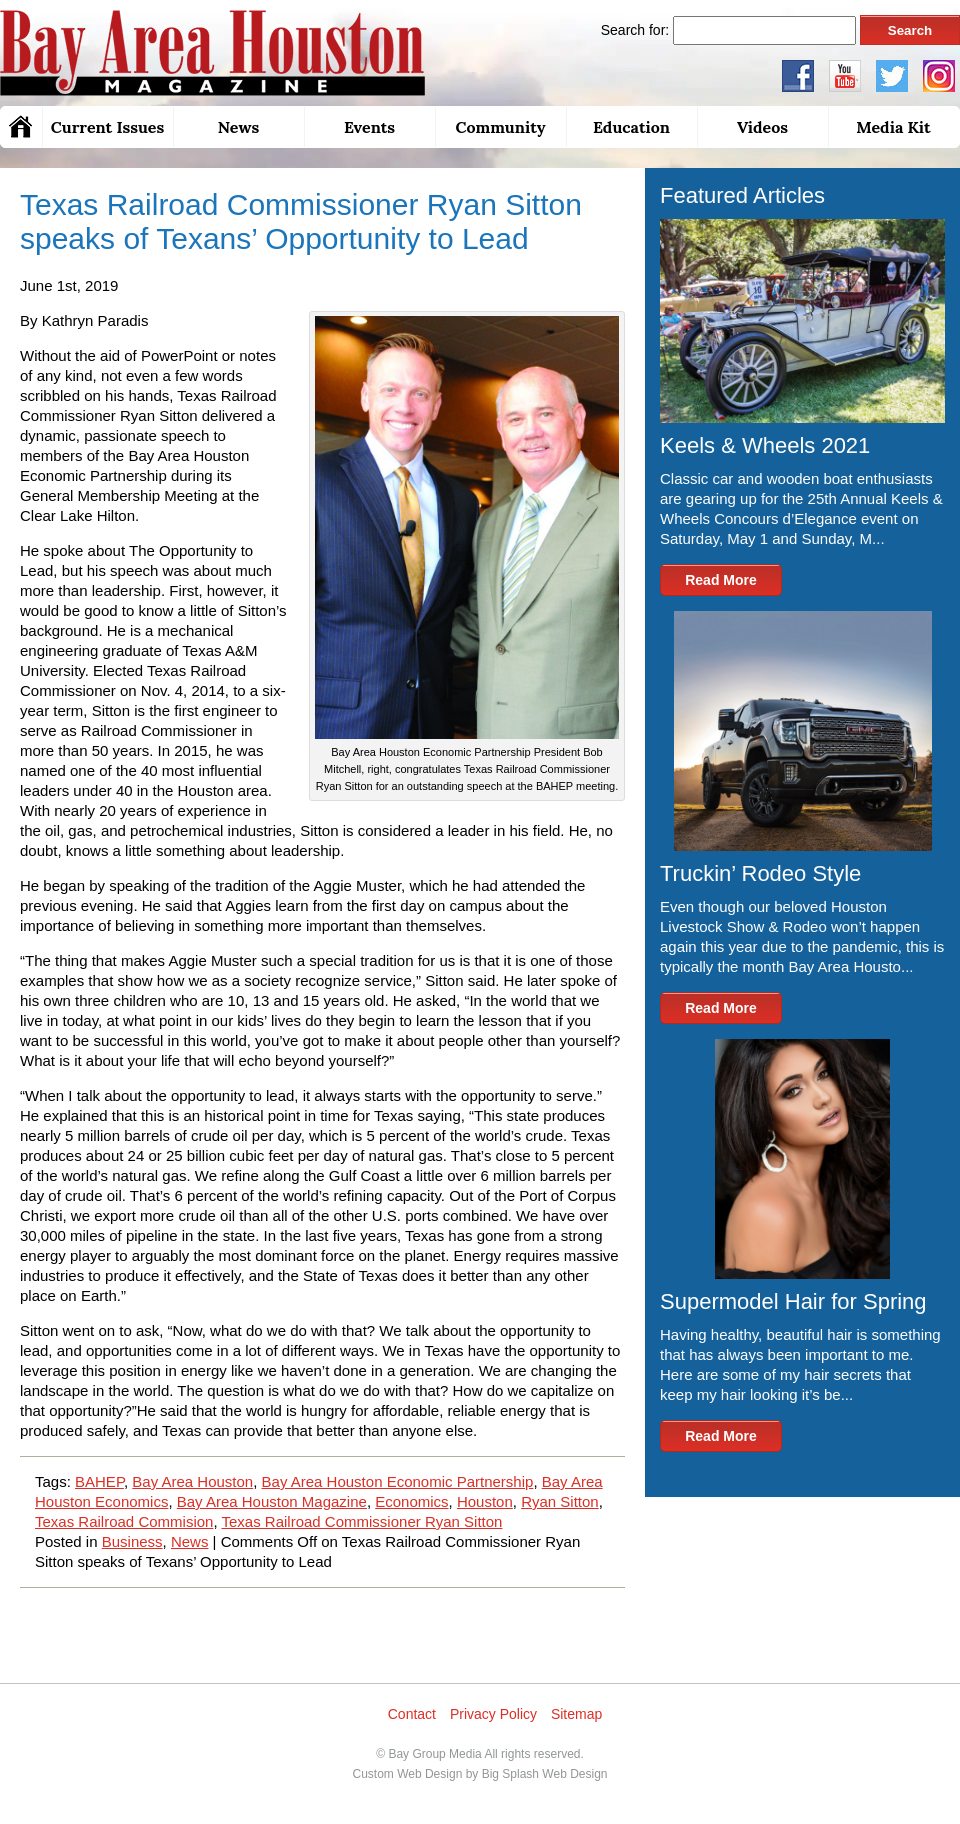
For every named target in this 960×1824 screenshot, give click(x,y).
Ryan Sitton (560, 1501)
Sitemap (576, 1714)
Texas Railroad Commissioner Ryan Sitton (361, 1521)
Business (132, 1541)
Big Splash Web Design (545, 1774)
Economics (411, 1501)
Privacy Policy (493, 1714)
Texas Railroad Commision (124, 1521)
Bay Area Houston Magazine (272, 1501)
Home (21, 127)
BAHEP (99, 1481)
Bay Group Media (434, 1754)
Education (631, 127)
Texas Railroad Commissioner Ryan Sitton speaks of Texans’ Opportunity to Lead (301, 221)
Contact (412, 1714)
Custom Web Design (407, 1774)
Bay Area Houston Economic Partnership (398, 1481)
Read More (721, 580)
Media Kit (893, 127)
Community (500, 127)
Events (369, 127)
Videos (762, 127)
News (238, 127)
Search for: (635, 30)
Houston (485, 1501)
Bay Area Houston (192, 1481)
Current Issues (107, 127)
